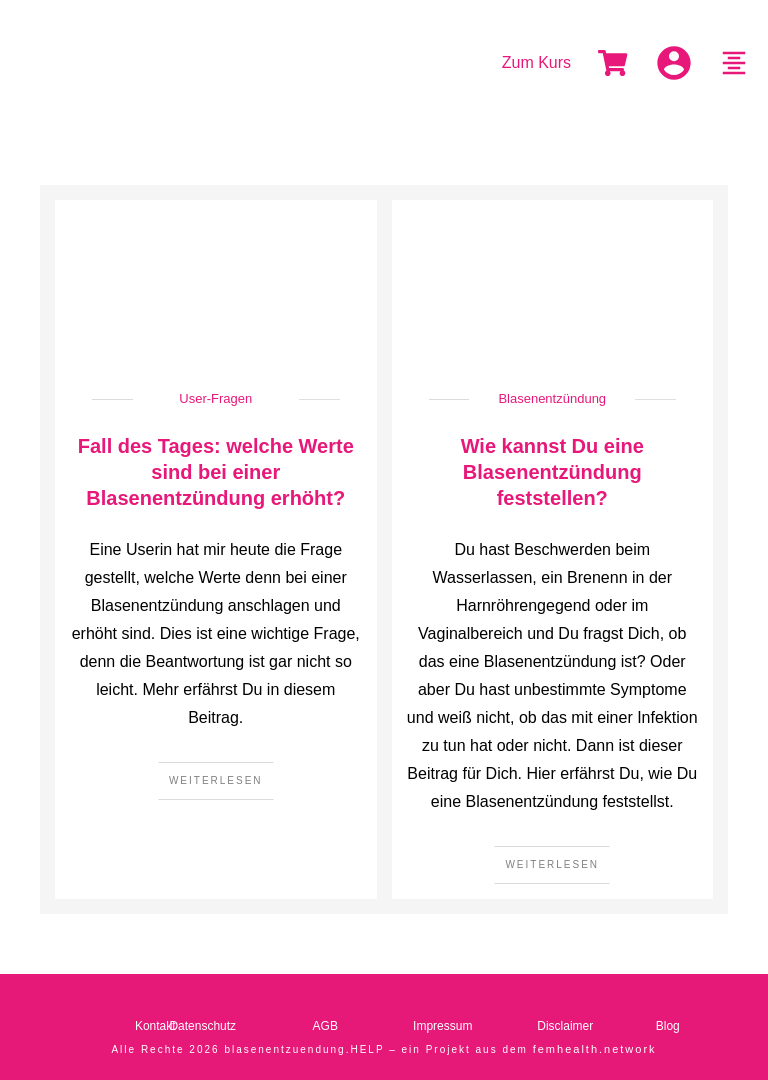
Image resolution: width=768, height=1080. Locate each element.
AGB (325, 1026)
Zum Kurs (536, 62)
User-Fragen (215, 398)
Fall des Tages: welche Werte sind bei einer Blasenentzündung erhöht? (216, 472)
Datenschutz (202, 1026)
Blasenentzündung (552, 398)
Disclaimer (565, 1026)
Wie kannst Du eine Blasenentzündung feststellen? (552, 472)
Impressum (442, 1026)
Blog (668, 1026)
